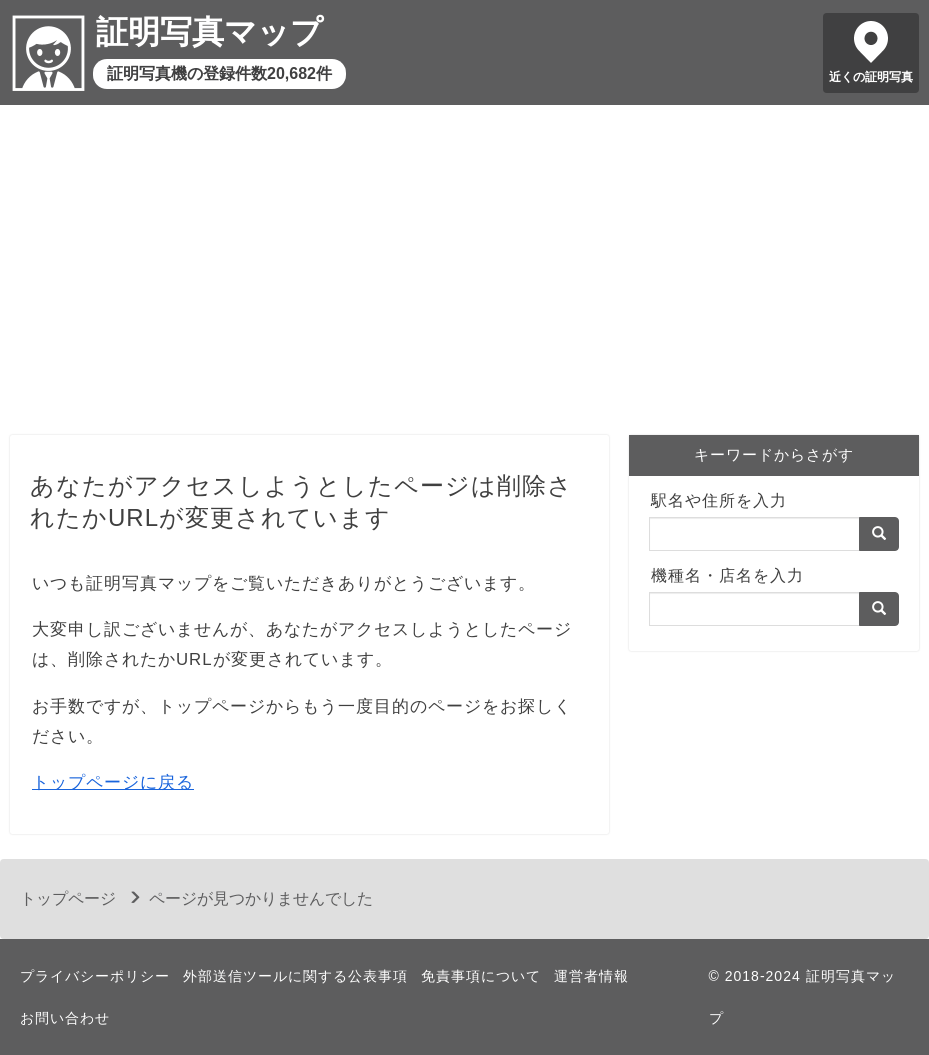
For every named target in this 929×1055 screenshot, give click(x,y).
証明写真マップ (209, 32)
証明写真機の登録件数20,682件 (219, 73)
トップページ (68, 898)
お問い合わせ (65, 1018)
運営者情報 (591, 976)
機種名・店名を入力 (727, 575)
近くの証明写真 (871, 77)
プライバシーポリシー (95, 976)
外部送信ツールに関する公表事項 (295, 976)
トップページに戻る (113, 782)
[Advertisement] (464, 275)
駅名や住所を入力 (719, 500)
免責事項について (481, 976)
